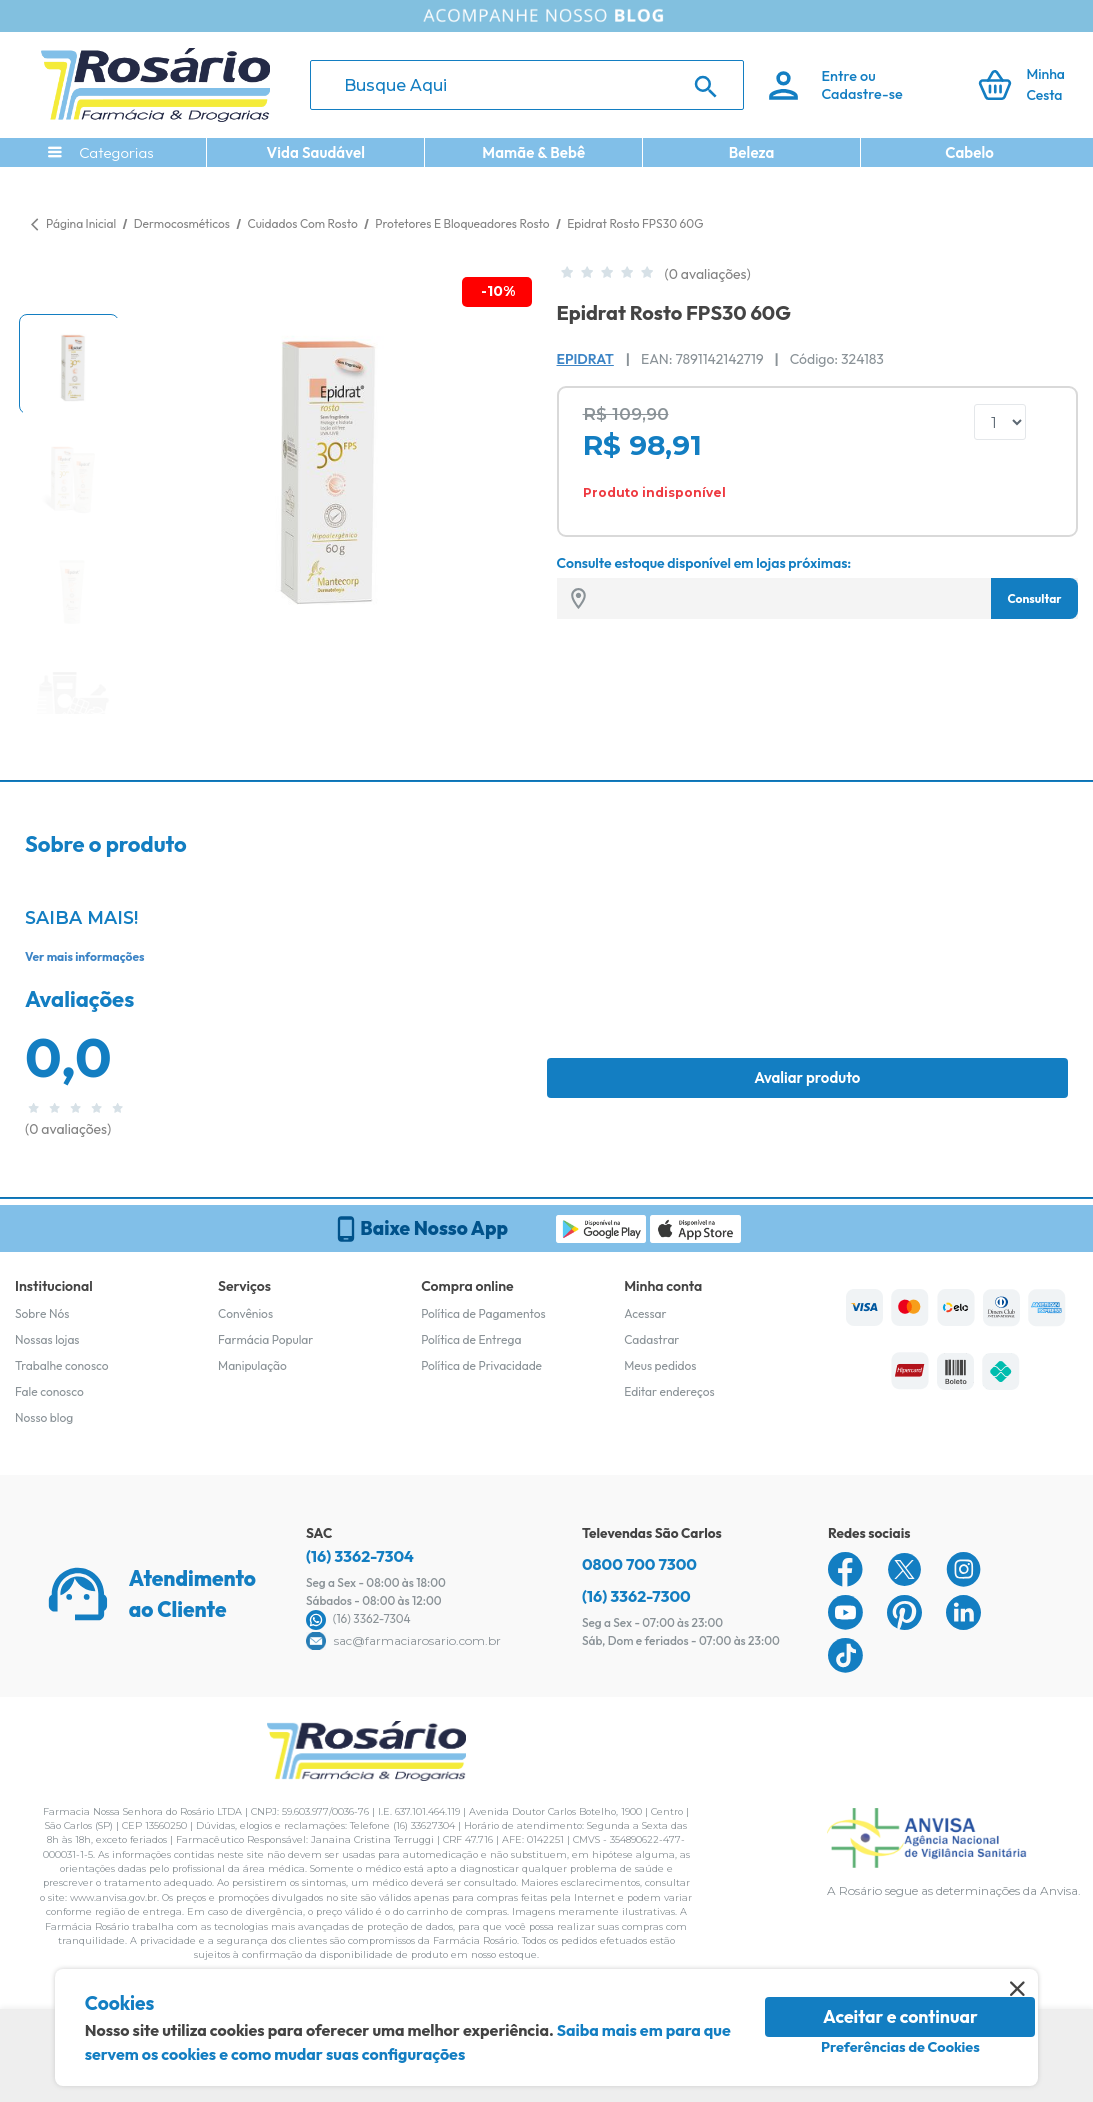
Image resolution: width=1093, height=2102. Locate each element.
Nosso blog (44, 1417)
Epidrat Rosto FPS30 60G (635, 223)
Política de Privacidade (481, 1365)
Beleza (752, 152)
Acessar (645, 1313)
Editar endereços (669, 1391)
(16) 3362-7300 (636, 1596)
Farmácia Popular (265, 1339)
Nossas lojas (47, 1339)
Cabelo (969, 152)
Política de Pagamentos (483, 1313)
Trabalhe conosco (62, 1365)
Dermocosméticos (183, 223)
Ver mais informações (84, 956)
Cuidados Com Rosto (303, 223)
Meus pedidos (660, 1365)
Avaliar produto (807, 1077)
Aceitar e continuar (900, 2016)
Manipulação (252, 1365)
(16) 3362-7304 (360, 1556)
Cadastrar (651, 1339)
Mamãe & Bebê (533, 152)
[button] (69, 364)
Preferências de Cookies (900, 2047)
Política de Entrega (471, 1339)
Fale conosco (49, 1391)
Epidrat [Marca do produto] (585, 359)
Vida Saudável (315, 152)
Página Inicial (81, 223)
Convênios (245, 1313)
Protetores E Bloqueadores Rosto (463, 223)
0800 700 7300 (639, 1564)
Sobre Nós (42, 1313)
